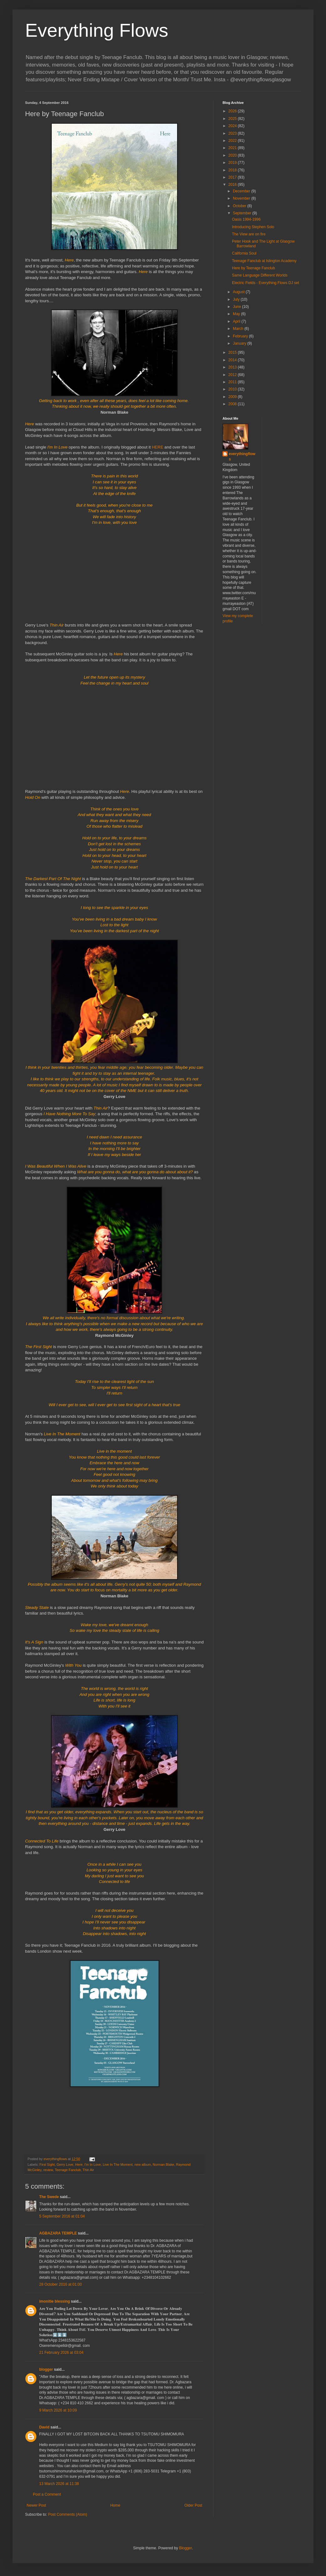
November (242, 198)
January (240, 343)
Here (78, 2164)
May (237, 314)
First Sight (47, 2164)
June (237, 306)
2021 (233, 148)
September (242, 213)
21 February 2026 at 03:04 (61, 2352)
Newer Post (36, 2505)
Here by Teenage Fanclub (253, 268)
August (239, 292)
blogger (46, 2369)
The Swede (49, 2197)
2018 (233, 170)
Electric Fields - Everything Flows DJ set (265, 283)
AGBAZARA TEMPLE (58, 2233)
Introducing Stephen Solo (253, 227)
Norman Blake (163, 2164)
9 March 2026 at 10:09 (58, 2410)
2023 (233, 133)
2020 (233, 155)
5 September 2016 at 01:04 (62, 2216)
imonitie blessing (54, 2301)
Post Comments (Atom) (67, 2514)
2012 (233, 375)
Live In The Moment (118, 2164)
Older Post (193, 2505)
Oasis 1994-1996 (246, 219)
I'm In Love (92, 2164)
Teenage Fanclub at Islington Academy (264, 261)
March (238, 328)
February (241, 336)
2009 (233, 397)
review (48, 2170)
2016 (233, 184)
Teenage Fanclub (68, 2170)
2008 (233, 404)
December (242, 191)
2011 (233, 382)
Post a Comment (47, 2494)
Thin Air (88, 2170)
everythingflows (242, 456)
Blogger (185, 2548)
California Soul (244, 253)
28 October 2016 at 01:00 (60, 2284)
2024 (233, 126)
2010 (233, 389)
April (237, 321)
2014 (233, 360)
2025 (233, 118)
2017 (233, 177)
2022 (233, 140)
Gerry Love (64, 2164)
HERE (157, 447)
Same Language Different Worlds (259, 275)
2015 (233, 352)
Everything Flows (96, 30)
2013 (233, 367)
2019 (233, 162)
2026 (233, 111)
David (44, 2427)
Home (115, 2505)
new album (142, 2164)
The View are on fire (249, 234)
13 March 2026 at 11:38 (59, 2484)
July (237, 299)
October (240, 206)
